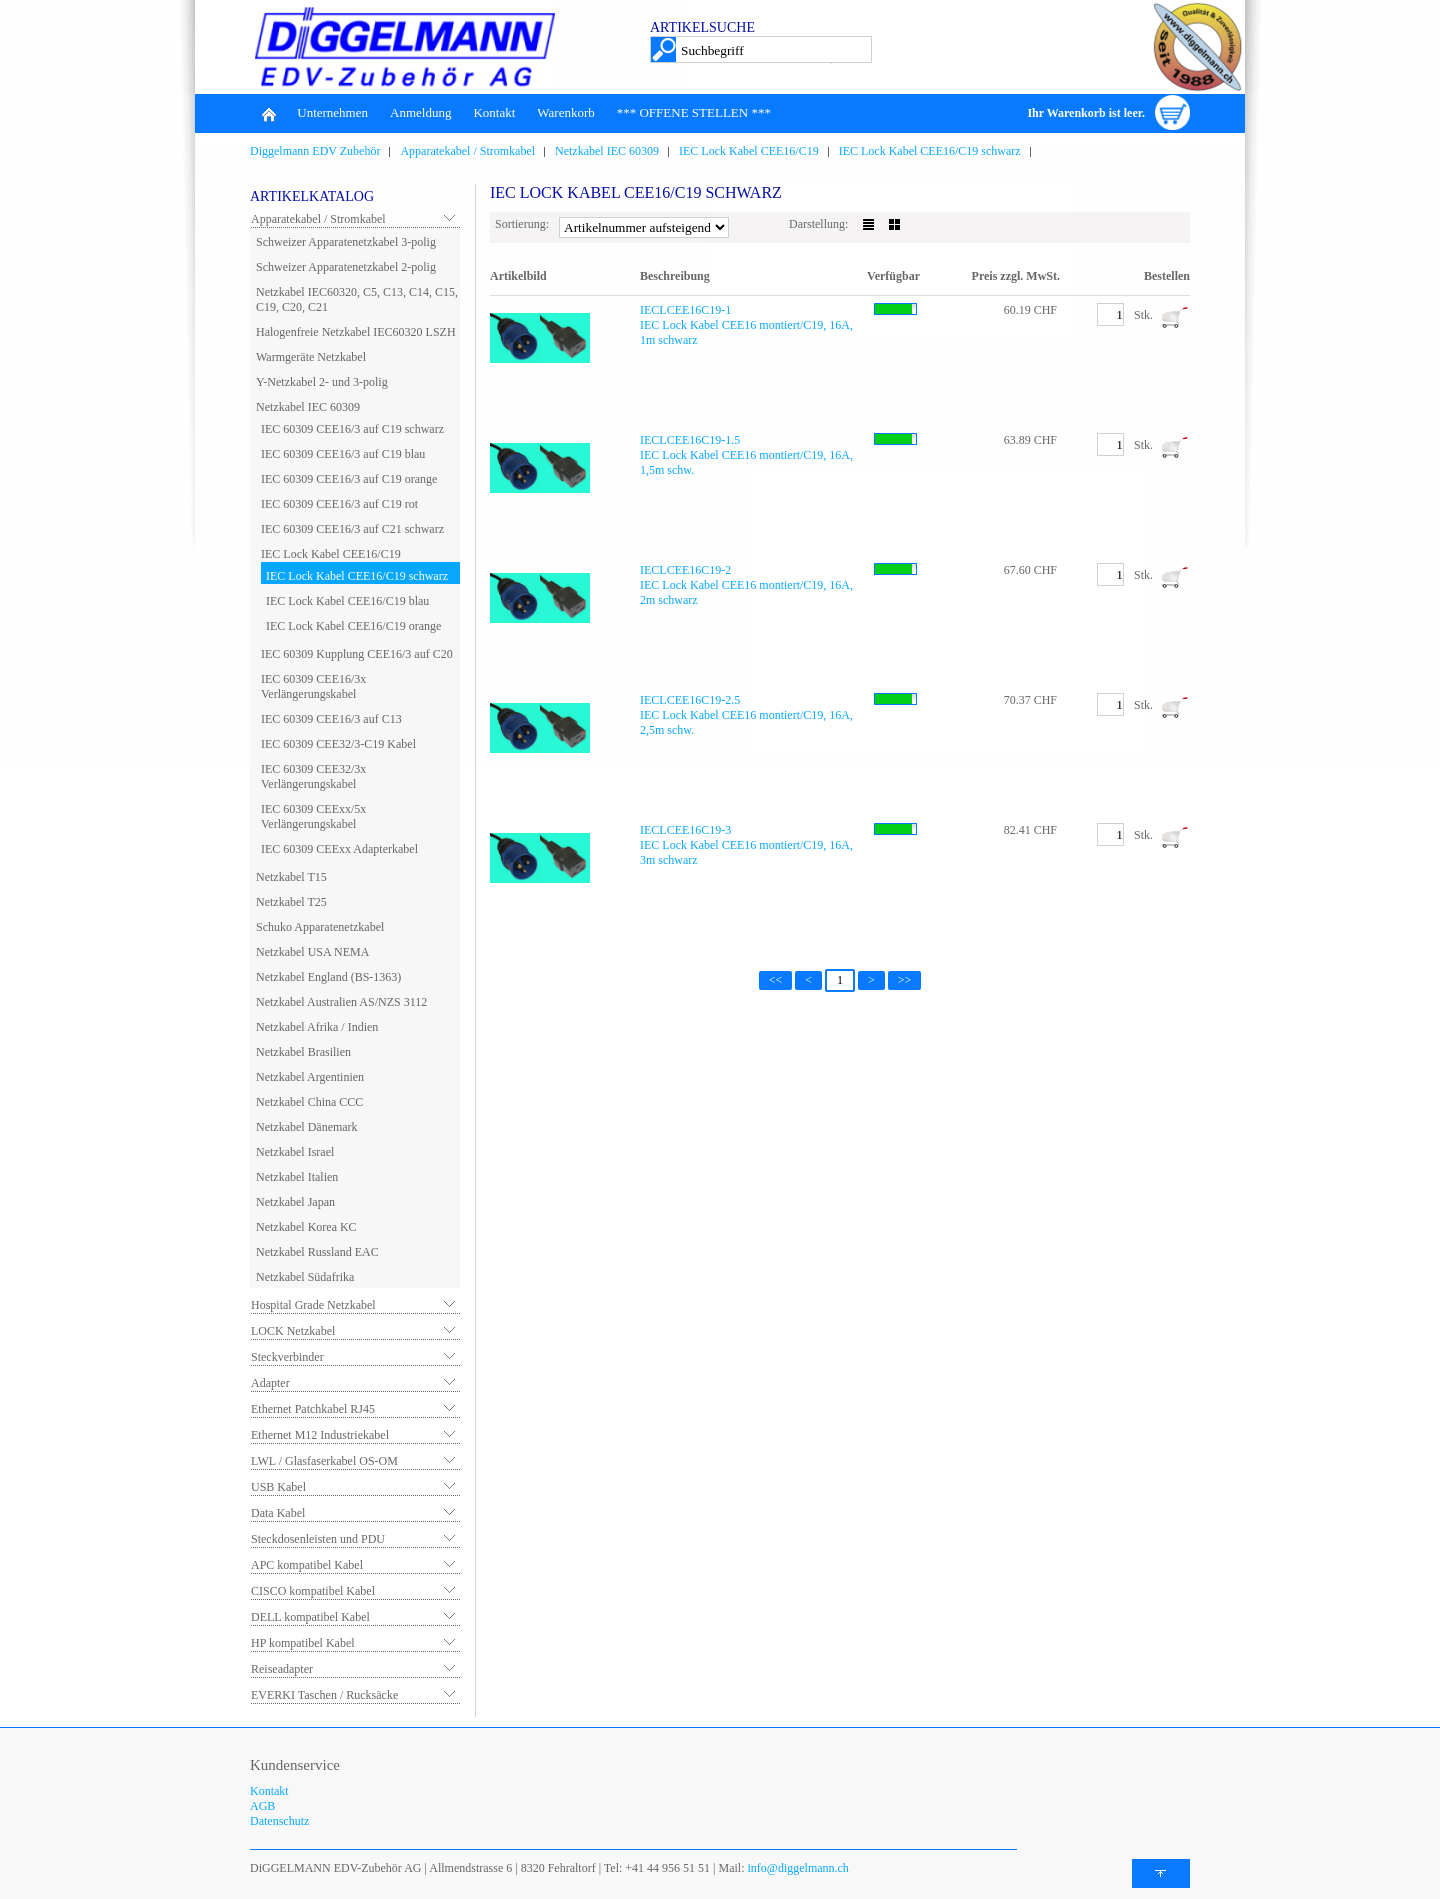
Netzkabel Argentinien (310, 1077)
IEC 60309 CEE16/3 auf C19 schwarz (352, 429)
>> (905, 980)
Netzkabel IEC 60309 (607, 151)
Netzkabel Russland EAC (317, 1252)
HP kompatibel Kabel (303, 1643)
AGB (262, 1806)
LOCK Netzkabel (293, 1331)
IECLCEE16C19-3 (685, 830)
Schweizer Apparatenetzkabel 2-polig (346, 267)
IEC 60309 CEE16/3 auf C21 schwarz (352, 529)
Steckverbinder (287, 1357)
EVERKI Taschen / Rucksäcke (324, 1695)
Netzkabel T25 (291, 902)
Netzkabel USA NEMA (312, 952)
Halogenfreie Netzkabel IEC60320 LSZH (356, 332)
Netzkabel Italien (297, 1177)
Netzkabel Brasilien (303, 1052)
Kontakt (494, 112)
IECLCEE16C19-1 (685, 310)
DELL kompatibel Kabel (310, 1617)
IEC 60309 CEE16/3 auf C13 (331, 719)
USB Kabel (278, 1487)
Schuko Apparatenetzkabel (320, 927)
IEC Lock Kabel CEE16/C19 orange (353, 626)
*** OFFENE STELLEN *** (694, 112)
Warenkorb (565, 112)
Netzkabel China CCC (309, 1102)
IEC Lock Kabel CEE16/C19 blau (347, 601)
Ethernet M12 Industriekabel (320, 1435)
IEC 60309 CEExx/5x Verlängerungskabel (313, 816)
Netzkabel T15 (291, 877)
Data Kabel (278, 1513)
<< (776, 980)
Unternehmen (332, 112)
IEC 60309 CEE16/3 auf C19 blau (343, 454)
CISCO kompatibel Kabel (313, 1591)
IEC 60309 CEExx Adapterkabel (339, 849)
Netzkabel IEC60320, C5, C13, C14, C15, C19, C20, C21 (357, 299)
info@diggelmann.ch (797, 1868)
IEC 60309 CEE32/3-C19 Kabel (338, 744)
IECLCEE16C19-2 (685, 570)
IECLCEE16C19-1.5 (690, 440)
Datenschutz (279, 1821)
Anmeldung (420, 112)
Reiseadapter (282, 1669)
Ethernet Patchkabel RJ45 (313, 1409)
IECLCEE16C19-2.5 (690, 700)
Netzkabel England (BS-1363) (328, 977)
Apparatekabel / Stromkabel (467, 151)
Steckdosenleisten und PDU (318, 1539)
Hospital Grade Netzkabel (313, 1305)
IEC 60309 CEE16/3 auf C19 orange (349, 479)
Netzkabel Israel (295, 1152)
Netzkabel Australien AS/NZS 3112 (341, 1002)
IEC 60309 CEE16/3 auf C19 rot (339, 504)
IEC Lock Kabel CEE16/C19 (749, 151)
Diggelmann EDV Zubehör (315, 151)
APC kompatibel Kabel (307, 1565)
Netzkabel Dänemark (307, 1127)
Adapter (270, 1383)
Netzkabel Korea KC (306, 1227)
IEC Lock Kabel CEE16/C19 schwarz (930, 151)
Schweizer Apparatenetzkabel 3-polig (346, 242)
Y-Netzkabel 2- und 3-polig (322, 382)
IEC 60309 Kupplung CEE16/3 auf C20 (357, 654)
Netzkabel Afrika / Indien (317, 1027)
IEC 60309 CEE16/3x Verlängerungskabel (313, 686)
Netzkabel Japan (295, 1202)
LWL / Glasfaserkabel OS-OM (324, 1461)
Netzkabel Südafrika (305, 1277)
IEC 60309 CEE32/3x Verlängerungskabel (313, 776)
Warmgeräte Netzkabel (311, 357)
